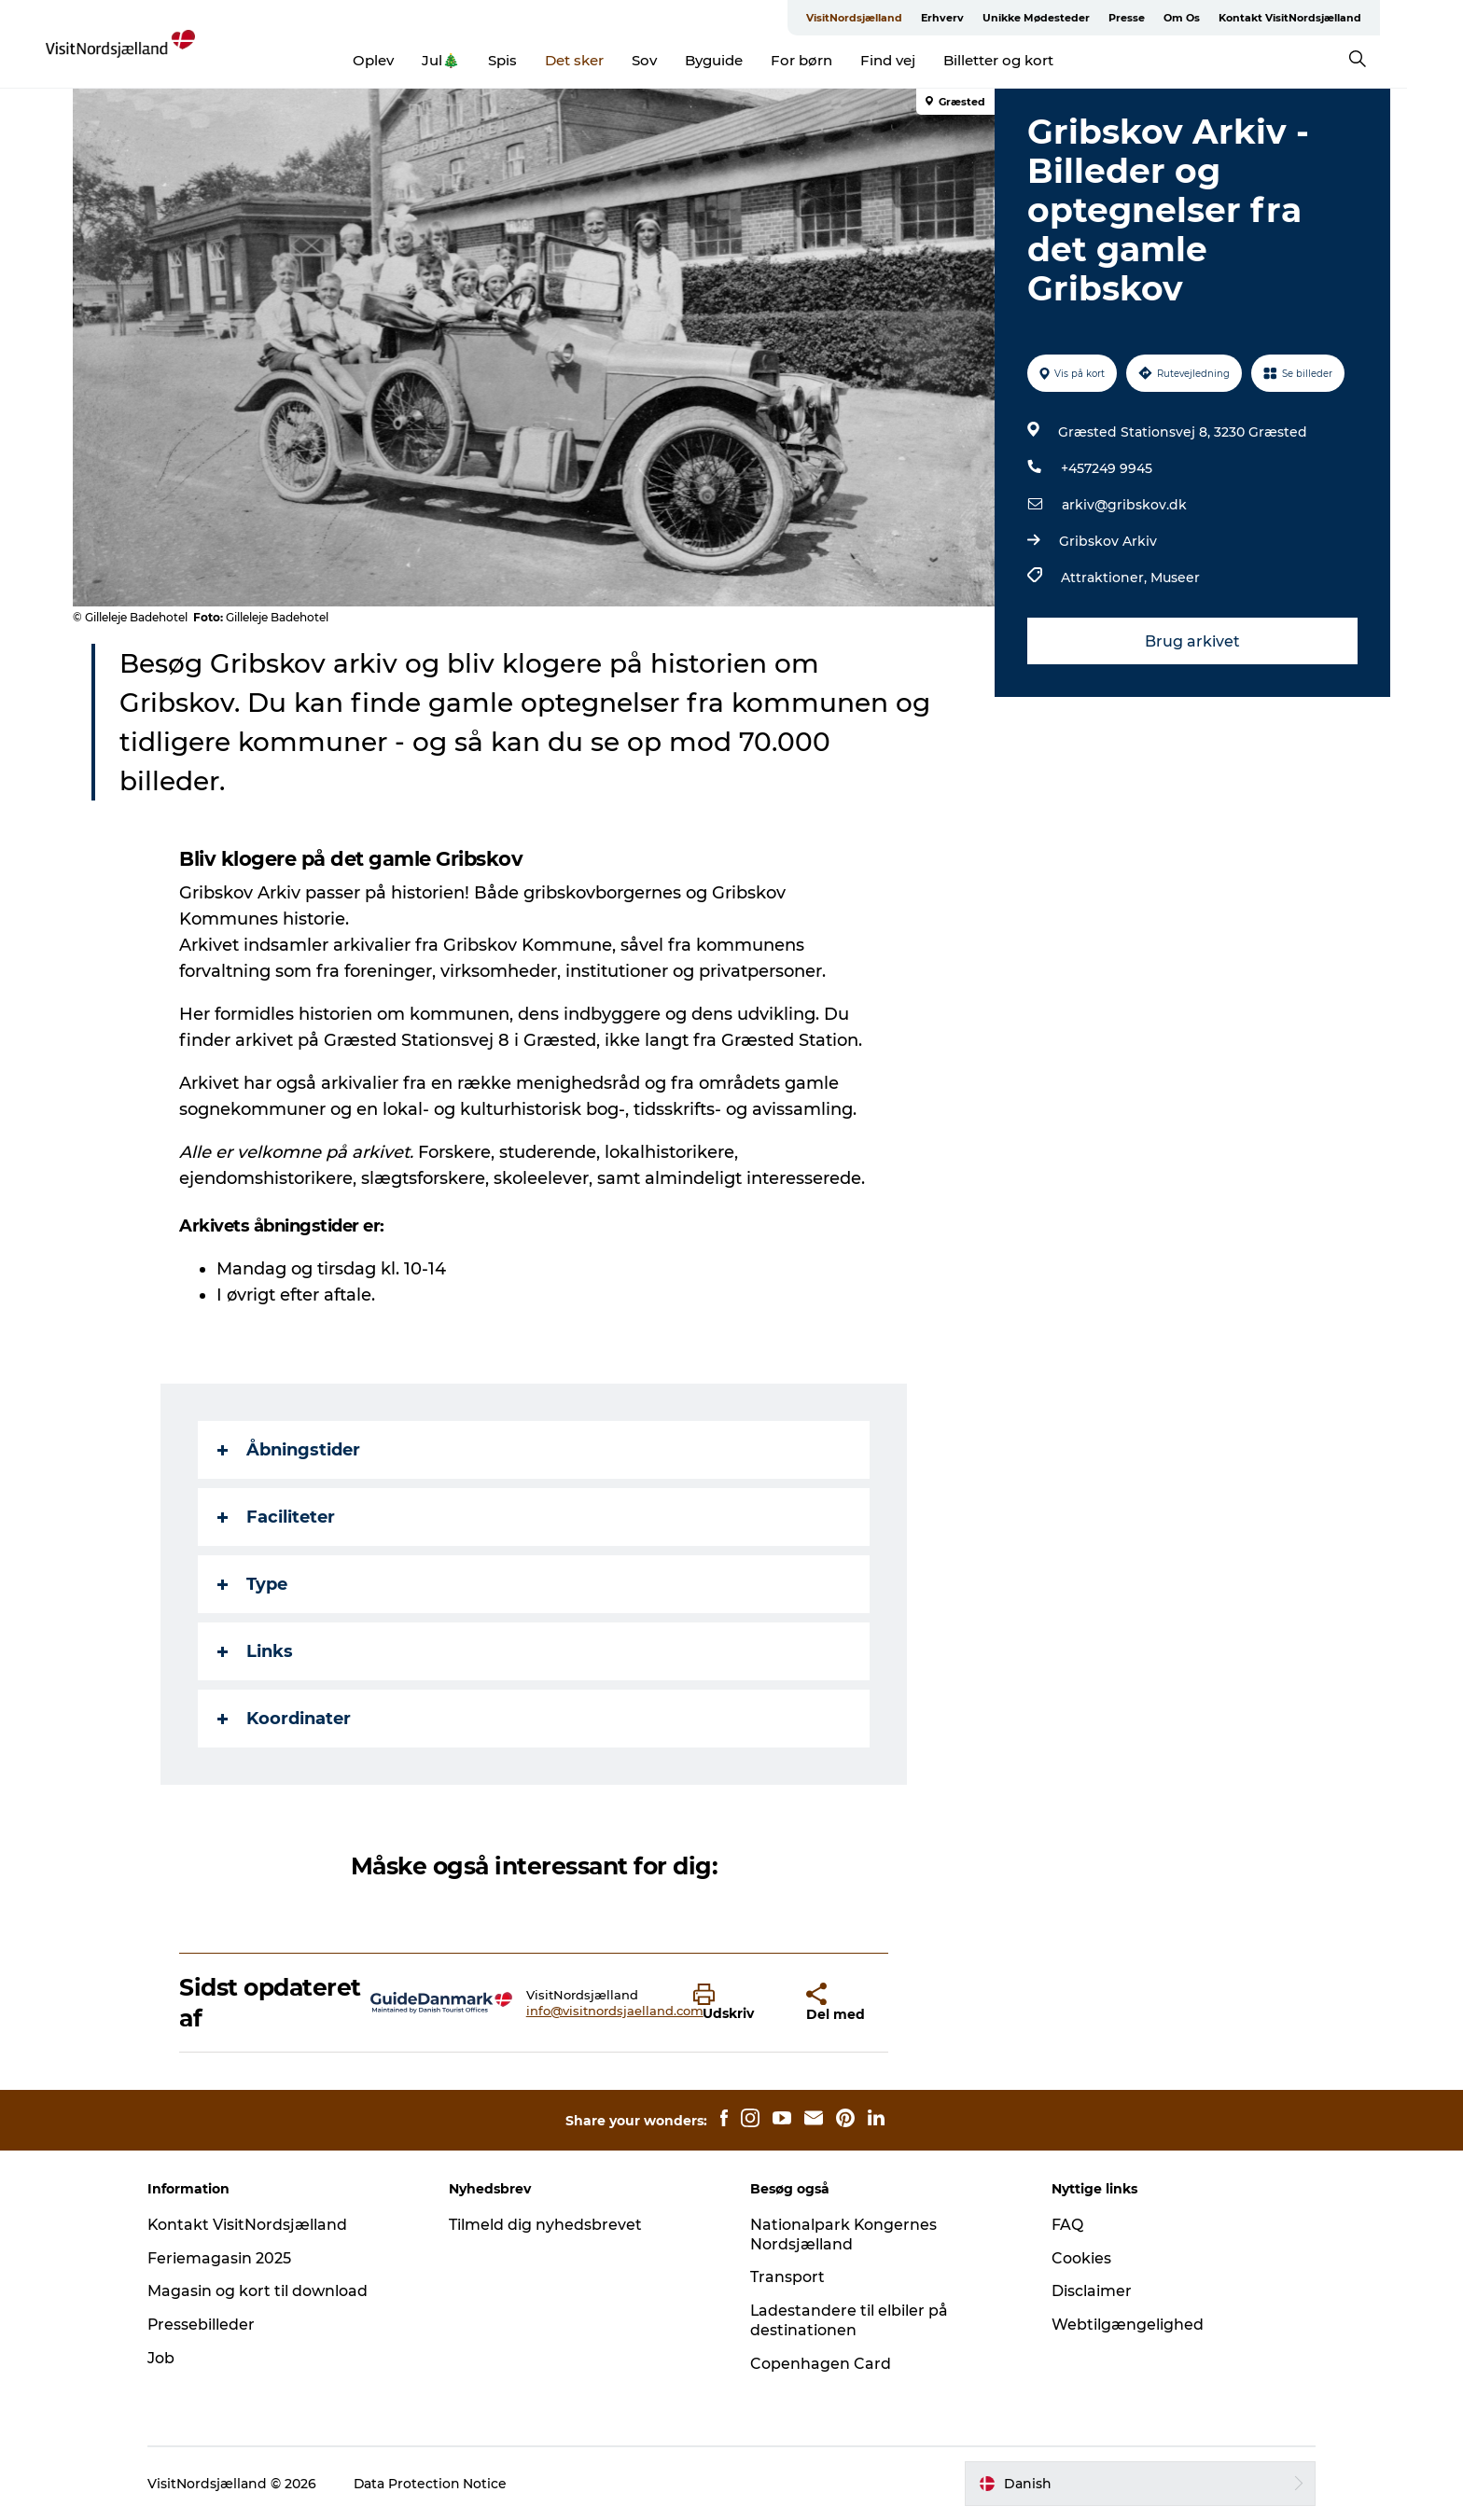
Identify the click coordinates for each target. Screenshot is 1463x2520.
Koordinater (285, 1718)
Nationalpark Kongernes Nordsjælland (844, 2234)
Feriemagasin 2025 (225, 2258)
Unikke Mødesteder (1064, 17)
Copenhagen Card (820, 2364)
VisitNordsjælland (882, 17)
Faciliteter (277, 1517)
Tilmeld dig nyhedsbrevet (548, 2225)
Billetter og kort (1027, 60)
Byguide (743, 60)
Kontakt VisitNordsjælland (1318, 17)
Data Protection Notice (436, 2483)
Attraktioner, (1105, 577)
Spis (531, 60)
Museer (1175, 577)
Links (256, 1651)
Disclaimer (1089, 2291)
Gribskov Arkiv (1108, 541)
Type (253, 1584)
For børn (830, 60)
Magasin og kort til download (263, 2291)
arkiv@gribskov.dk (1124, 504)
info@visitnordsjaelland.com (615, 2010)
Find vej (916, 60)
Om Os (1209, 17)
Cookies (1078, 2258)
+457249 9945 (1106, 468)
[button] (735, 2003)
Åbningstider (289, 1450)
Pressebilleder (207, 2324)
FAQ (1064, 2225)
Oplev (402, 60)
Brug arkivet (1192, 641)
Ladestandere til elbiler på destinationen (849, 2320)
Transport (787, 2277)
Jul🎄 (470, 60)
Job (166, 2358)
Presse (1154, 17)
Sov (673, 60)
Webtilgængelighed (1125, 2324)
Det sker (603, 60)
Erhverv (970, 17)
